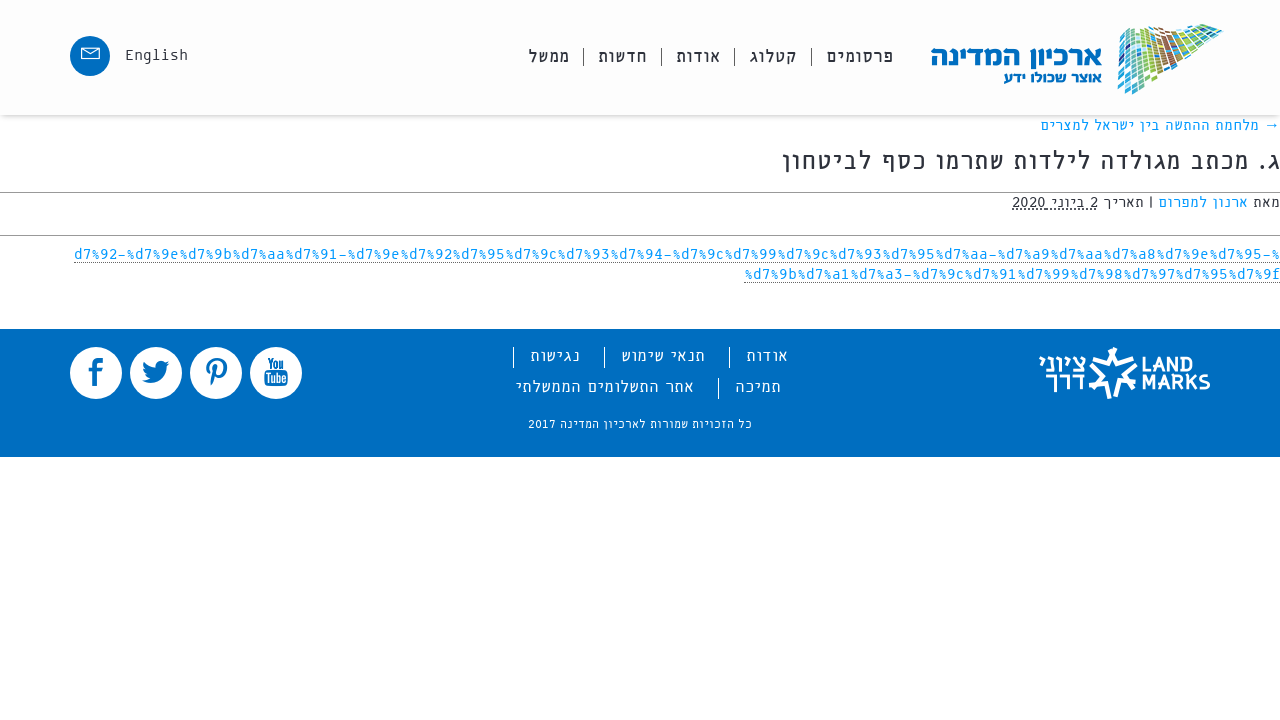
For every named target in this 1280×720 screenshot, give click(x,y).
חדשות (622, 57)
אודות (698, 57)
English (156, 56)
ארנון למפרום (1203, 203)
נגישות (555, 357)
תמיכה (758, 388)
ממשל (548, 57)
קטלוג (773, 57)
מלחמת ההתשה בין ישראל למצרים (1160, 126)
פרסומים (860, 57)
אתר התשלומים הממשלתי (604, 388)
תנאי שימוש (663, 357)
